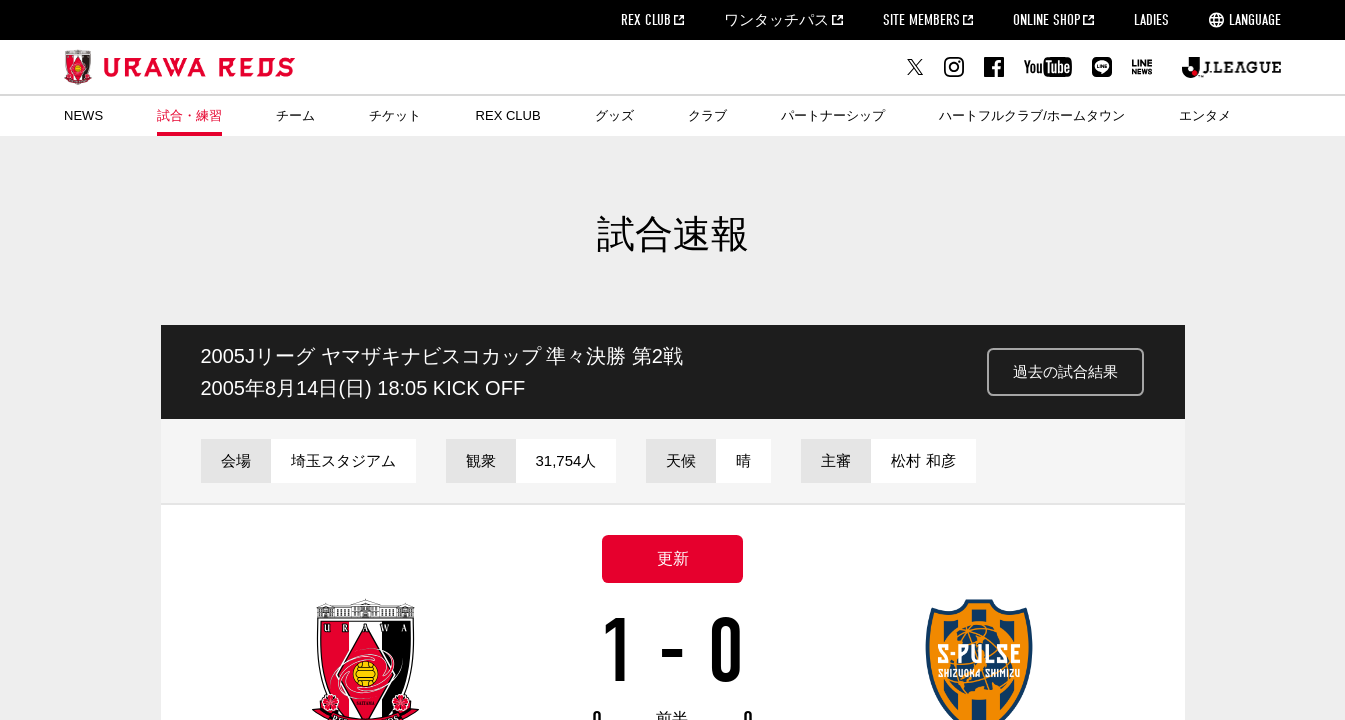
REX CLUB (646, 20)
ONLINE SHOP (1046, 20)
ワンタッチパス (776, 20)
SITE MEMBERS (921, 20)
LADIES (1151, 20)
